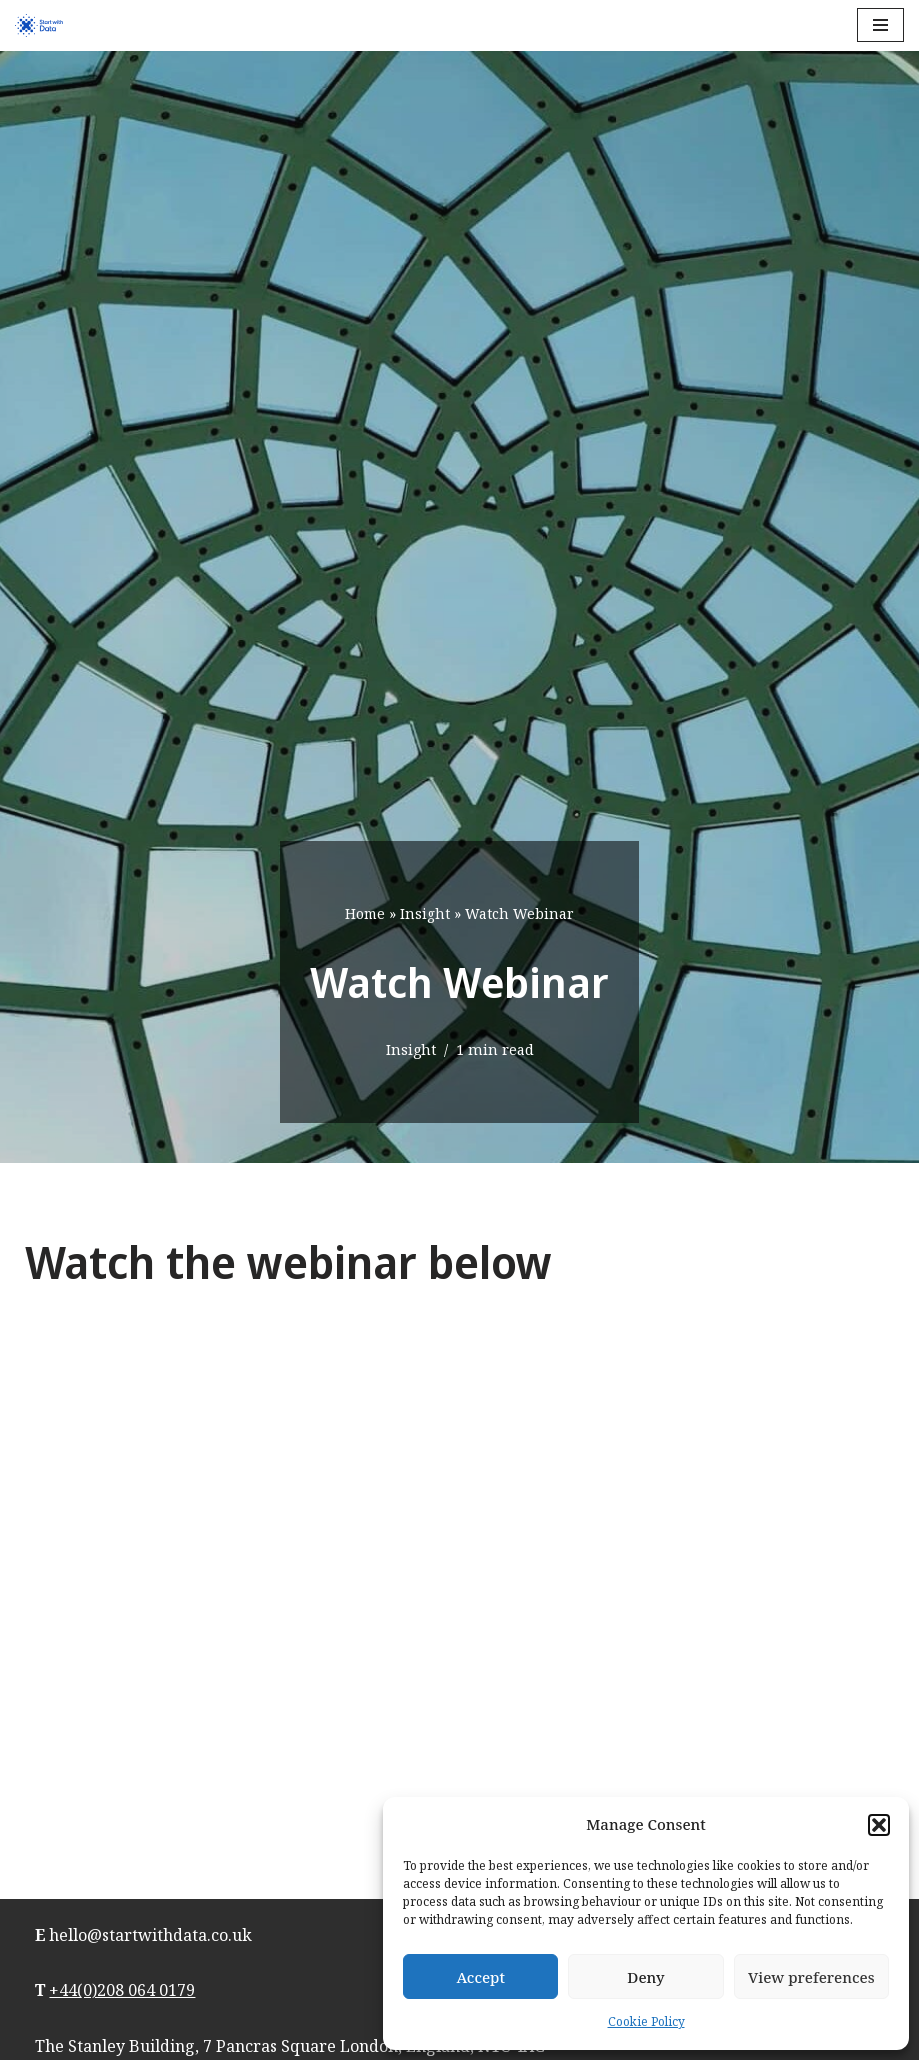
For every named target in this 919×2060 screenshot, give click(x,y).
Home (365, 913)
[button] (879, 1825)
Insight (425, 913)
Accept (480, 1977)
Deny (645, 1977)
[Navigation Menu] (880, 25)
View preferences (811, 1977)
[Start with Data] (39, 25)
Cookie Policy (646, 2021)
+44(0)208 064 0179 (122, 1990)
